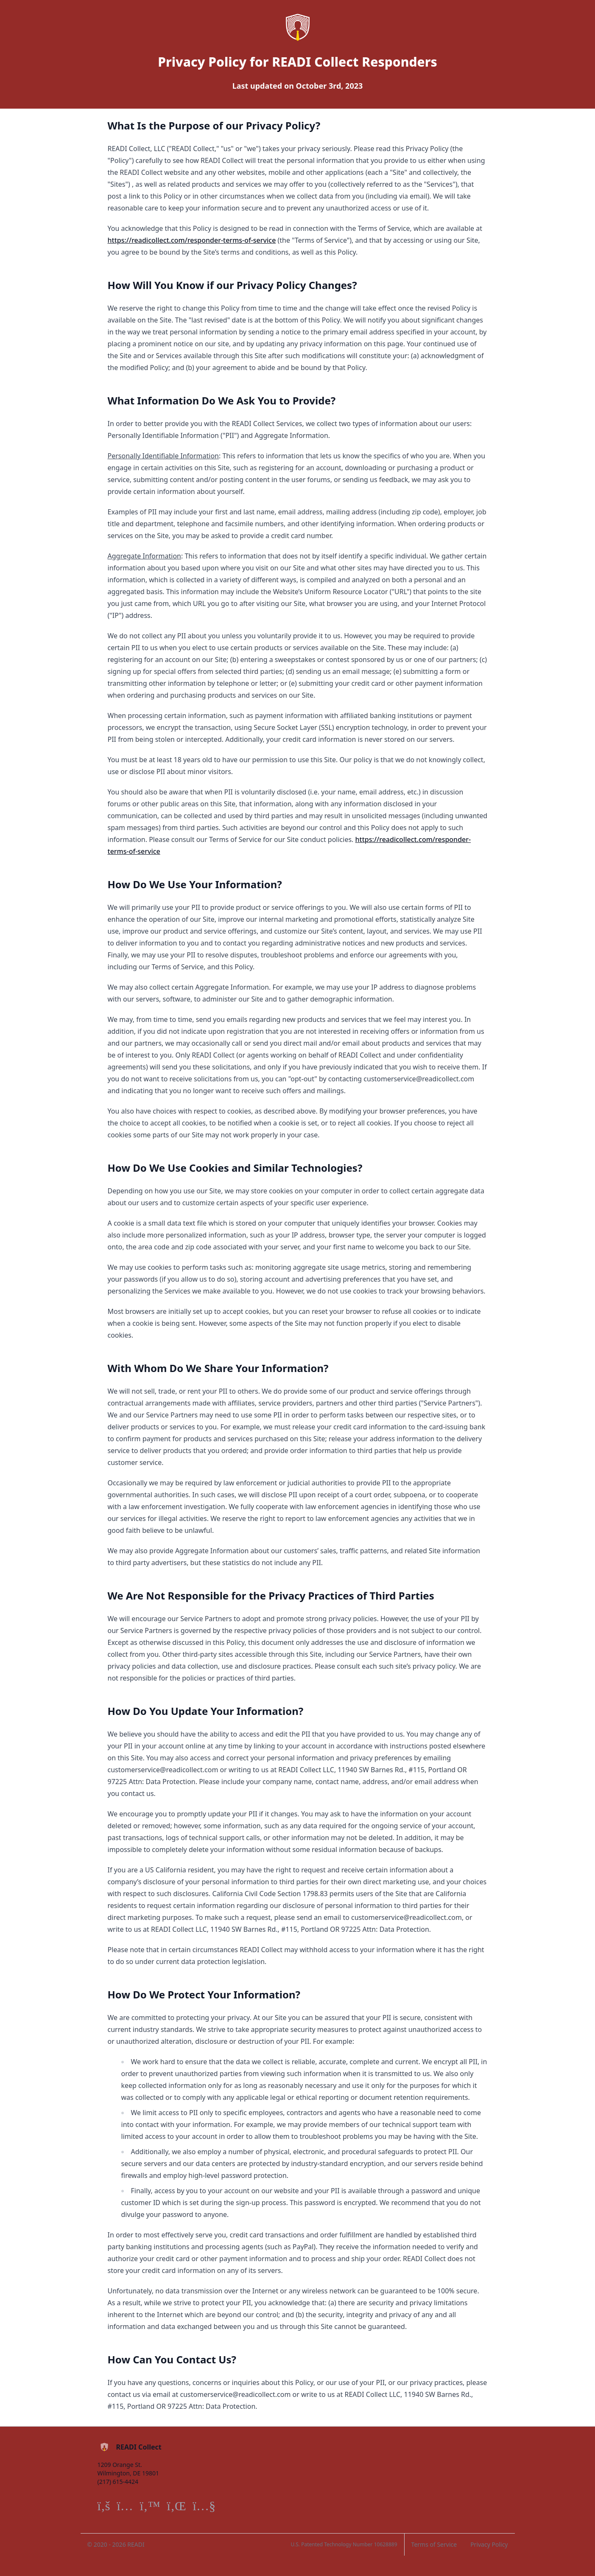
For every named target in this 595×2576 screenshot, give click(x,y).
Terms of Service (434, 2544)
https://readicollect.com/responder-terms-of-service (192, 240)
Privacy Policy (489, 2544)
